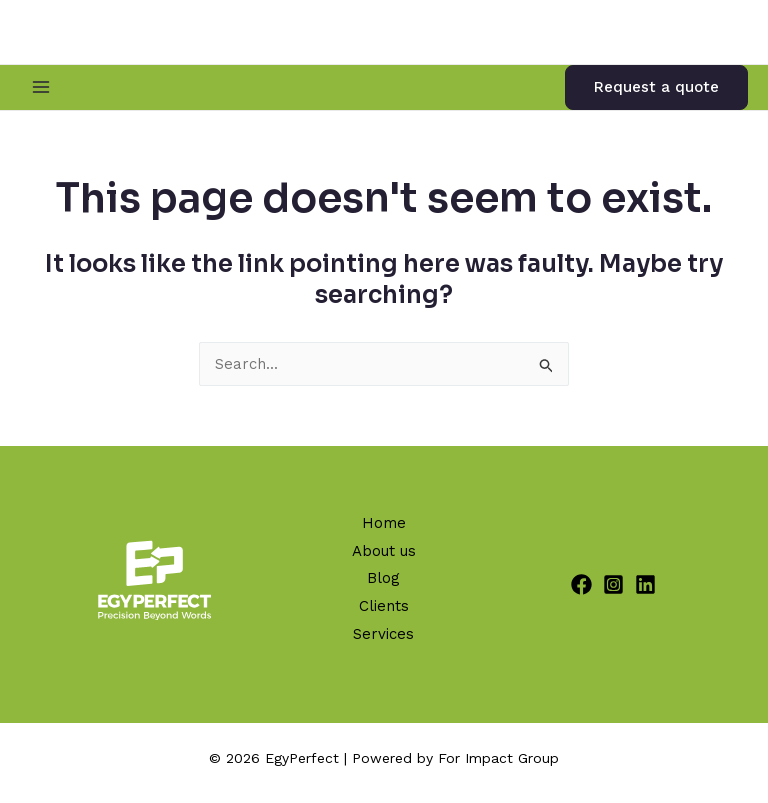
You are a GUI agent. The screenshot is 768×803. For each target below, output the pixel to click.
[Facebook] (581, 584)
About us (384, 551)
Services (383, 634)
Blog (383, 578)
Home (384, 523)
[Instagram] (613, 584)
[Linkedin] (645, 584)
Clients (384, 606)
